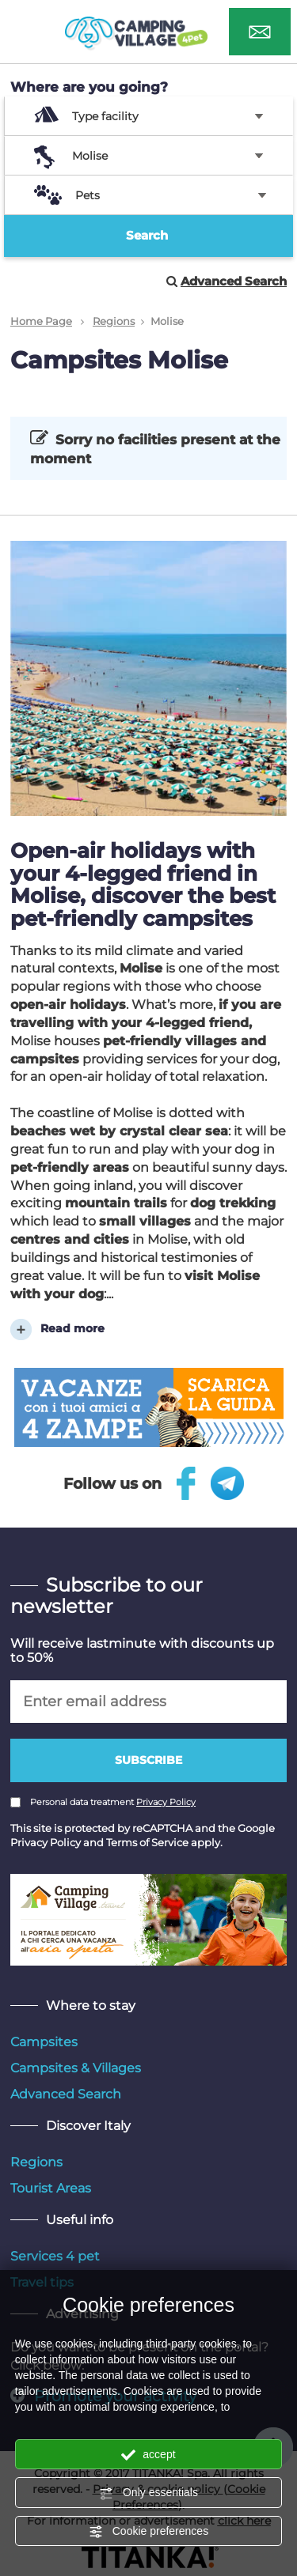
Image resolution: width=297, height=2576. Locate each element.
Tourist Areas (50, 2188)
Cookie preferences (148, 2532)
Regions (114, 321)
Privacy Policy (166, 1801)
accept (148, 2455)
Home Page (41, 321)
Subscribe (148, 1760)
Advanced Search (65, 2094)
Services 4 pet (55, 2256)
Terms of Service (147, 1842)
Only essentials (148, 2493)
